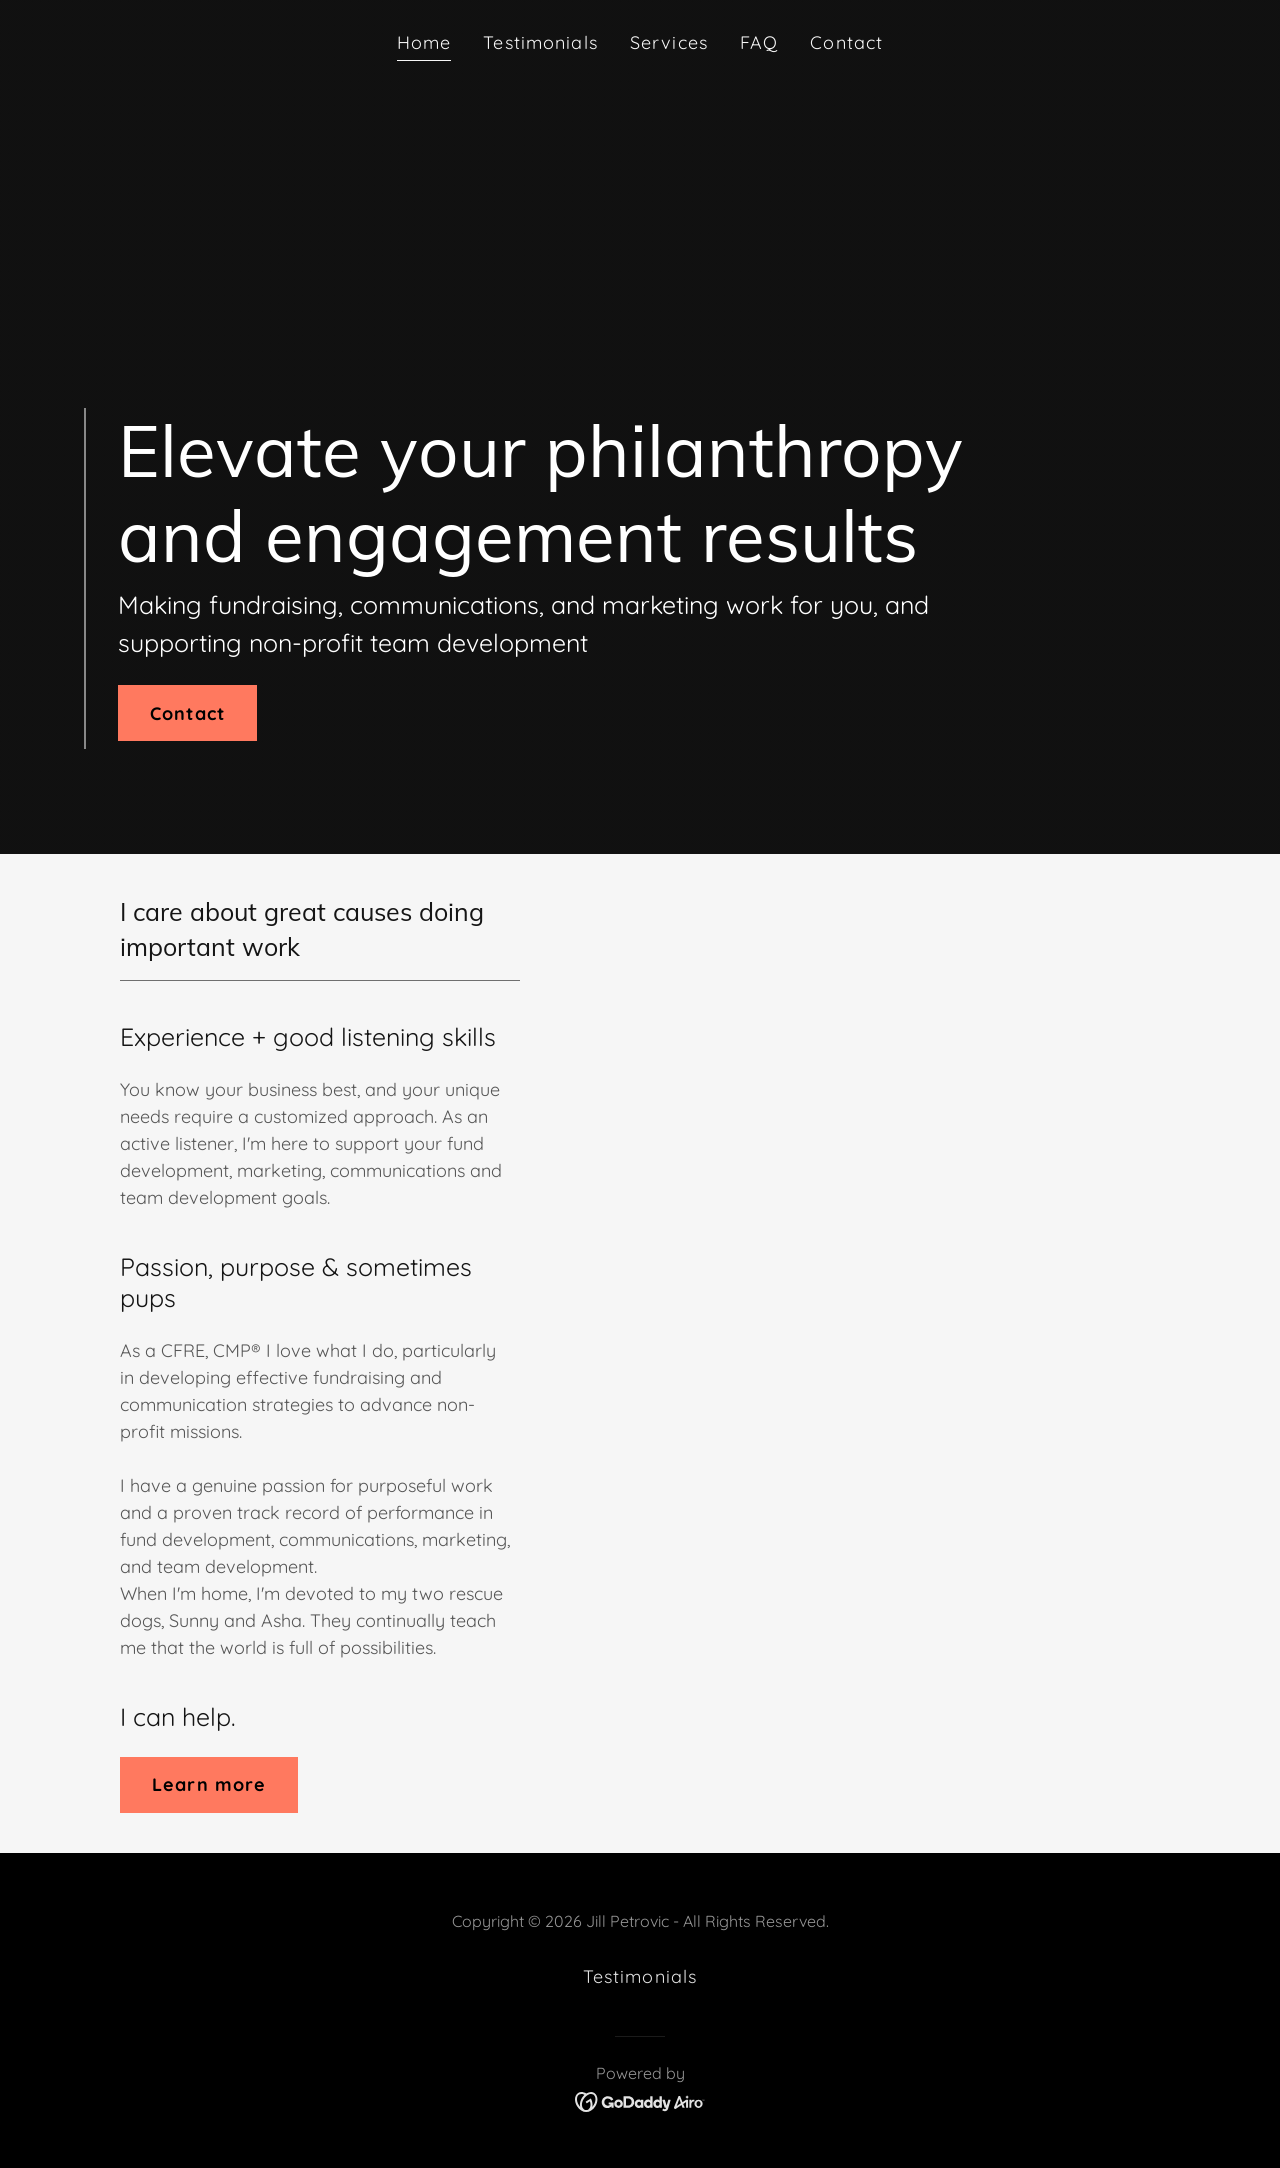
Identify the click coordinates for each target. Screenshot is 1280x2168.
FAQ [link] (759, 42)
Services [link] (669, 42)
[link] (640, 2100)
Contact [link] (846, 42)
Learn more (209, 1784)
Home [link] (424, 42)
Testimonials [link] (540, 42)
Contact (187, 713)
